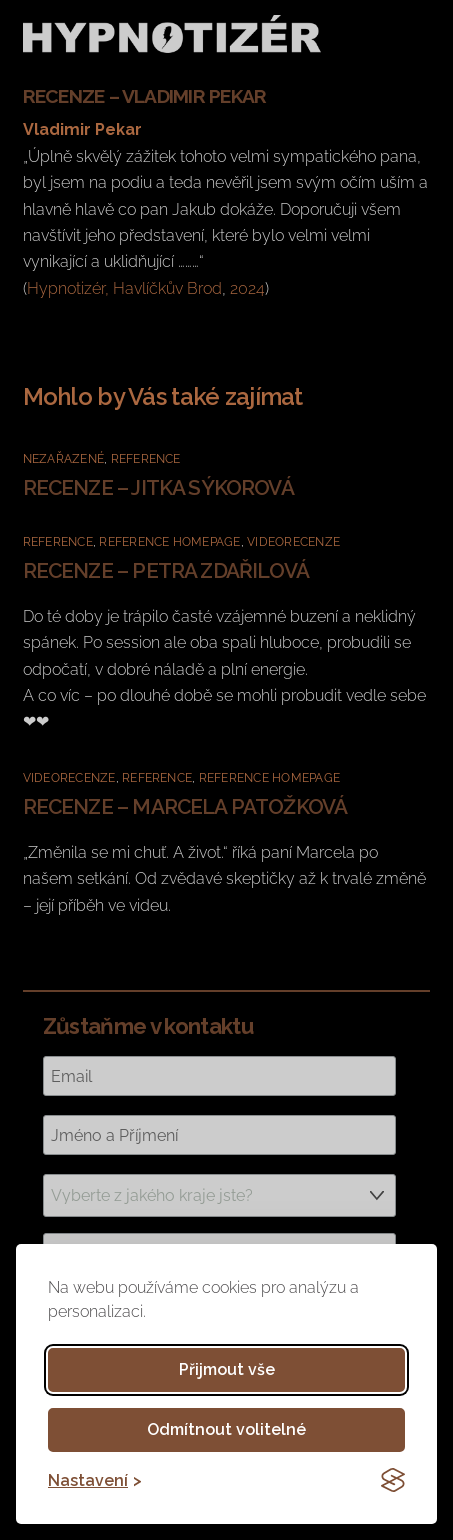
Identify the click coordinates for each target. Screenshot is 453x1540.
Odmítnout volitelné (226, 1429)
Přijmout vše (227, 1369)
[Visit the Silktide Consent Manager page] (393, 1480)
